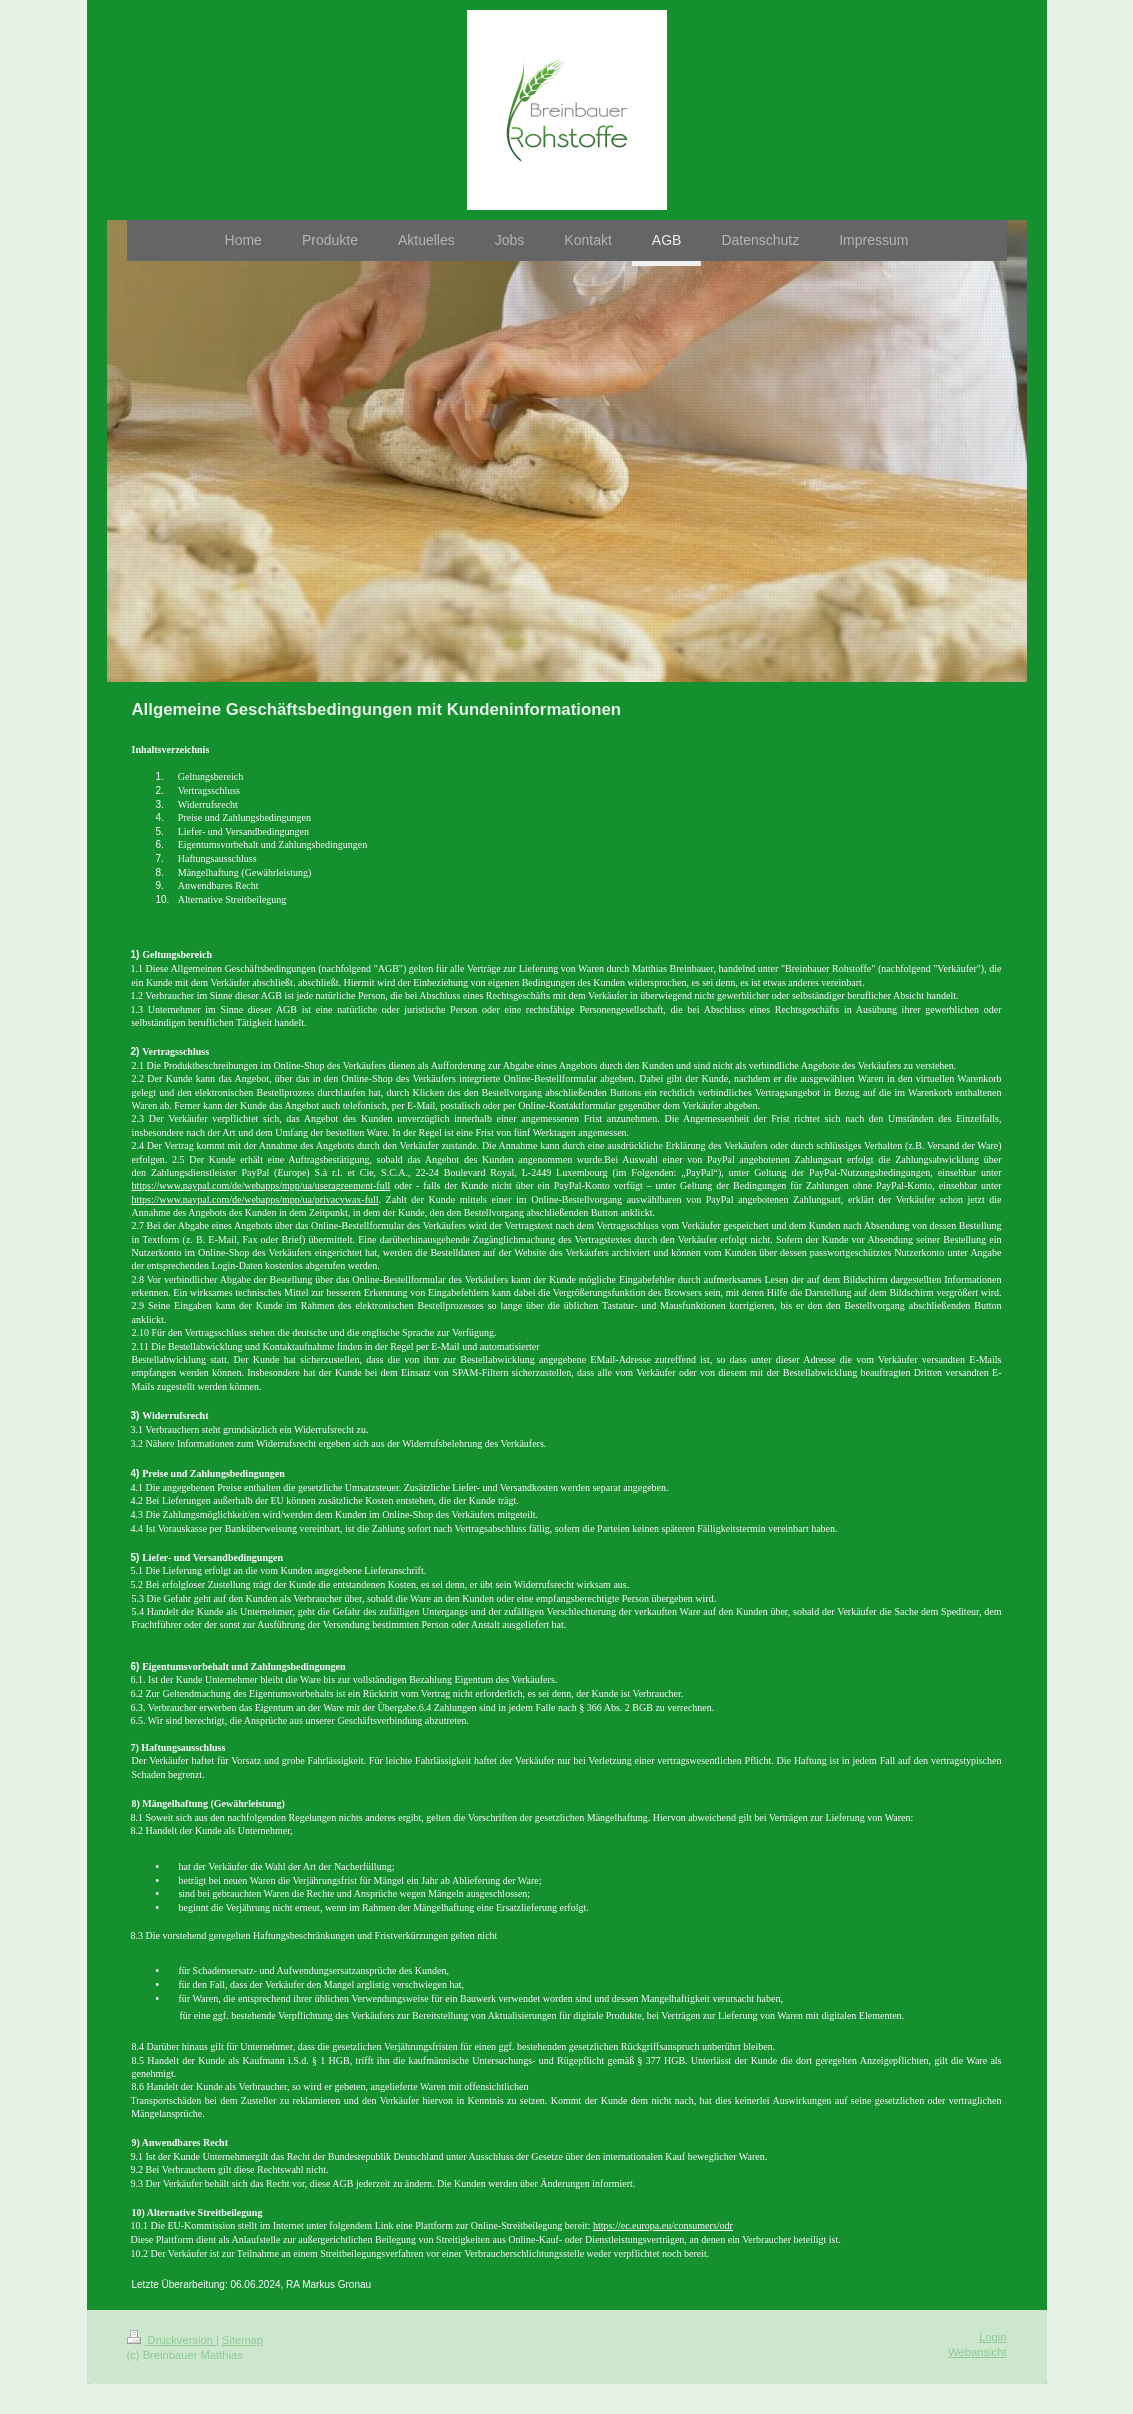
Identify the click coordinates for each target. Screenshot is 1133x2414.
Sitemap (242, 2340)
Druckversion (172, 2340)
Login (992, 2337)
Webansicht (977, 2352)
